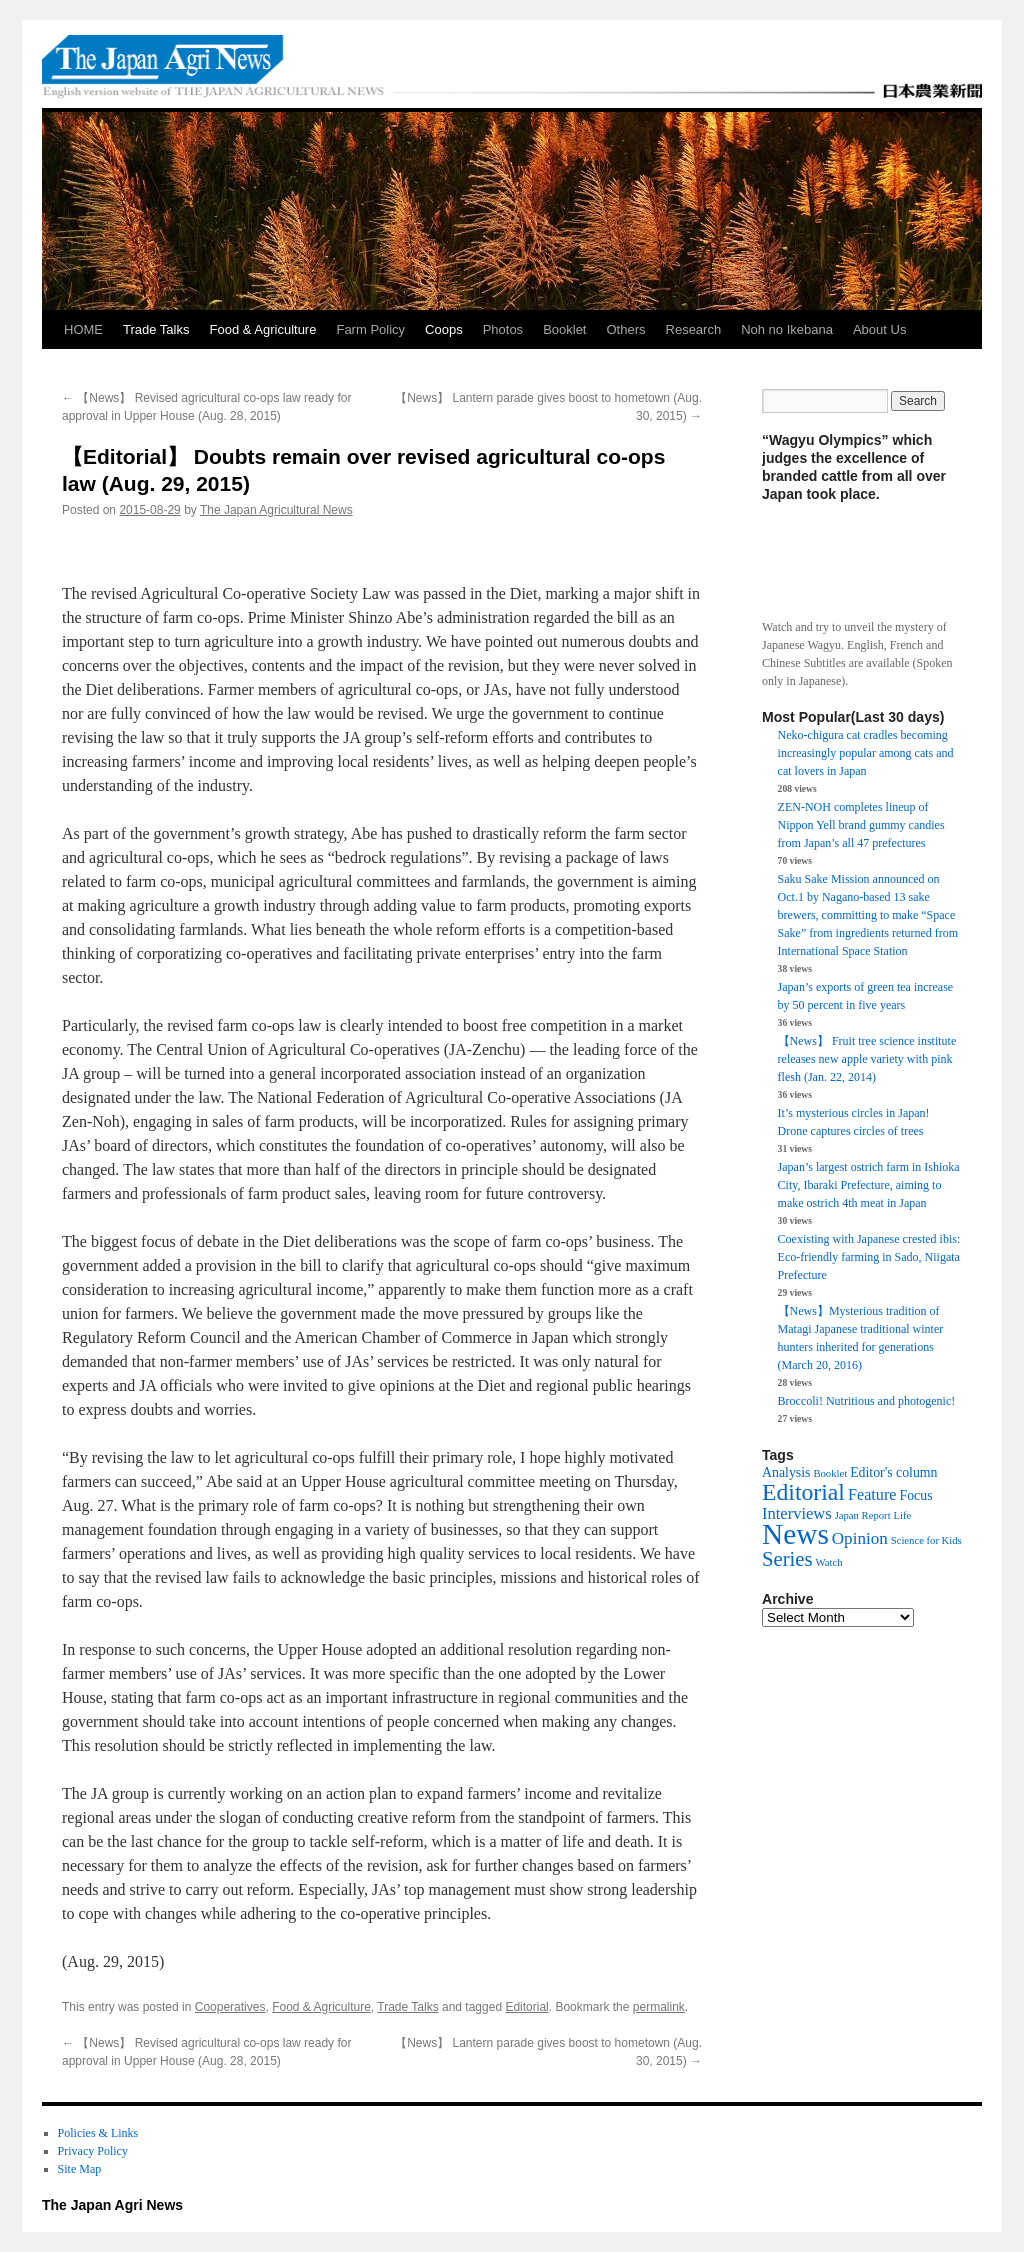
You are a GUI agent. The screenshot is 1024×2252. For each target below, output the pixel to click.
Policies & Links (98, 2133)
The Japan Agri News (112, 2205)
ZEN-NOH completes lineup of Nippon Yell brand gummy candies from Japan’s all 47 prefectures (861, 825)
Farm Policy (370, 329)
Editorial (526, 2007)
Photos (503, 329)
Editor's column (893, 1472)
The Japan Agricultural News (276, 510)
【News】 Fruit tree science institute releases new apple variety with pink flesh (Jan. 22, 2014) (867, 1059)
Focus (916, 1495)
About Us (879, 329)
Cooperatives (230, 2007)
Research (694, 329)
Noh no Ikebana (787, 329)
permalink (659, 2007)
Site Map (80, 2169)
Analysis (786, 1472)
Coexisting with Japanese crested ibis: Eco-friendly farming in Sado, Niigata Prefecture (869, 1257)
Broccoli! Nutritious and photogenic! (867, 1401)
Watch (829, 1562)
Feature (872, 1495)
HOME (83, 329)
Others (626, 329)
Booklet (564, 329)
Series (787, 1559)
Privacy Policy (93, 2151)
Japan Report (863, 1515)
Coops (444, 329)
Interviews (797, 1513)
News (795, 1534)
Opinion (860, 1538)
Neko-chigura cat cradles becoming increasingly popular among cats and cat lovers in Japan (866, 753)
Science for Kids (926, 1540)
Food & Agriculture (262, 329)
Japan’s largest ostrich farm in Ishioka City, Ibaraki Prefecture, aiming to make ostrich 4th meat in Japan (869, 1185)
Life (903, 1515)
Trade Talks (156, 329)
